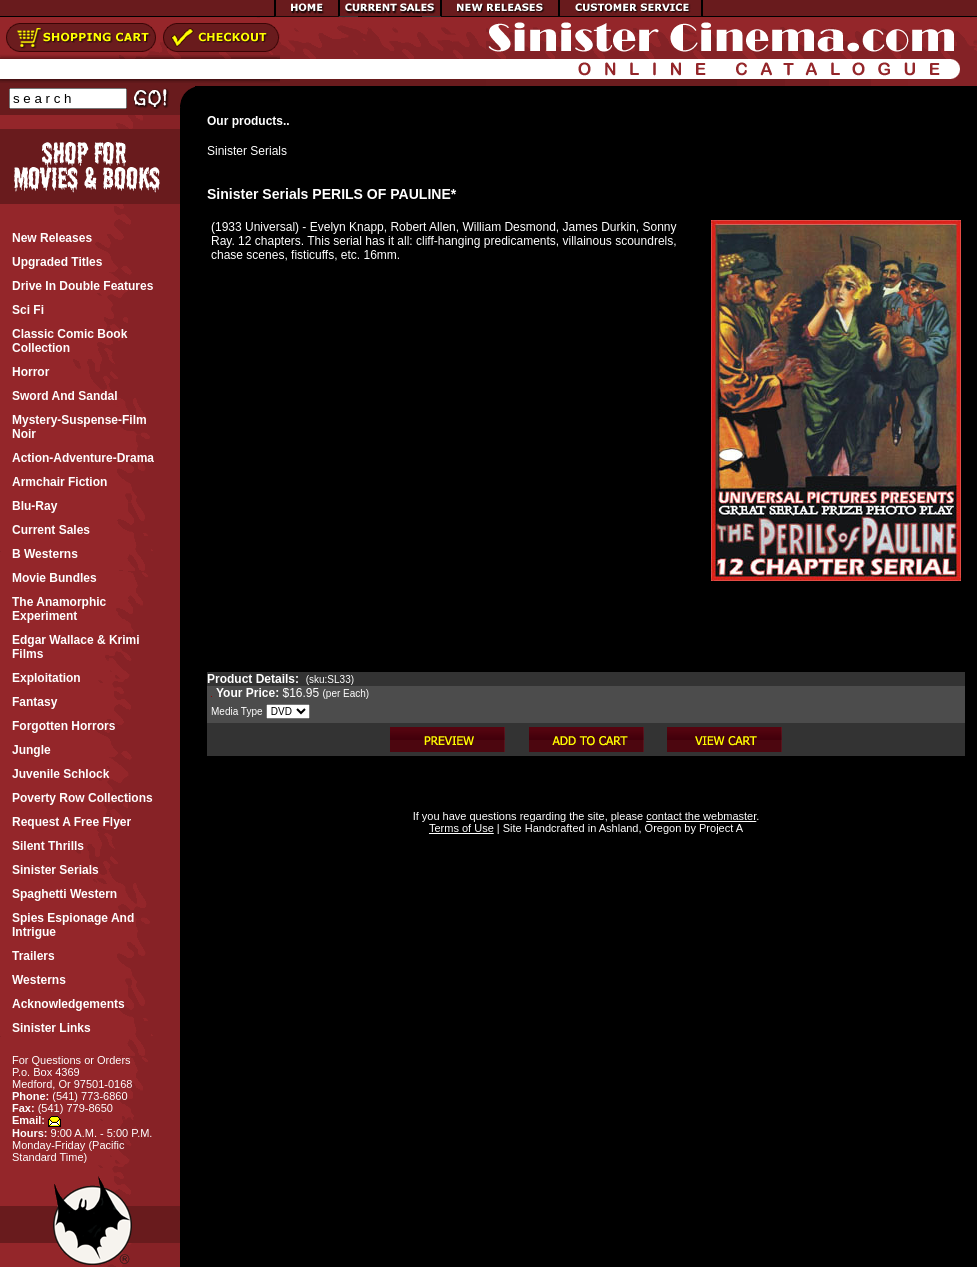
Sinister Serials (247, 151)
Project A (719, 828)
